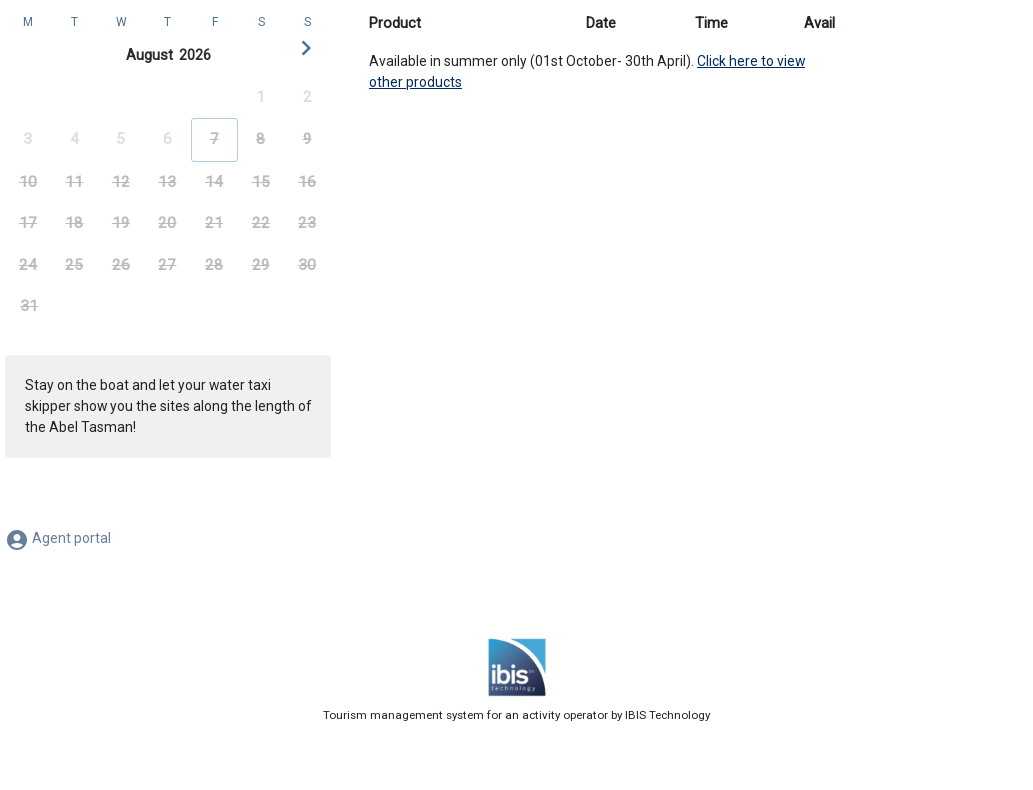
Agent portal (58, 538)
